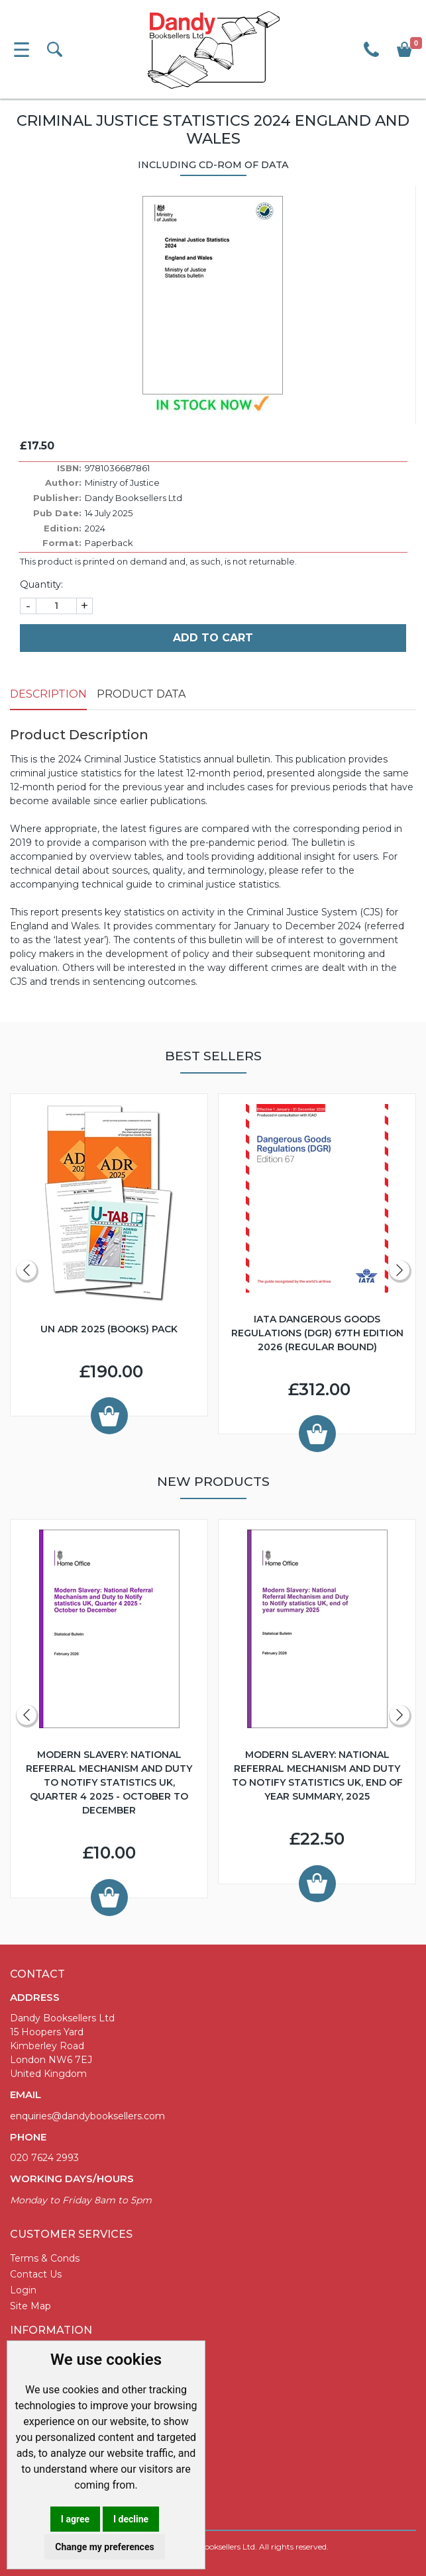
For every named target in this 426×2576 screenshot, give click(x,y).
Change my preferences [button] (104, 2547)
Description (48, 694)
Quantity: (41, 584)
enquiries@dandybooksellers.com (87, 2116)
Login (23, 2290)
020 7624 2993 (44, 2158)
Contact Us (36, 2274)
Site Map (30, 2306)
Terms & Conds (45, 2258)
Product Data (141, 694)
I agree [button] (75, 2519)
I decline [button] (130, 2519)
